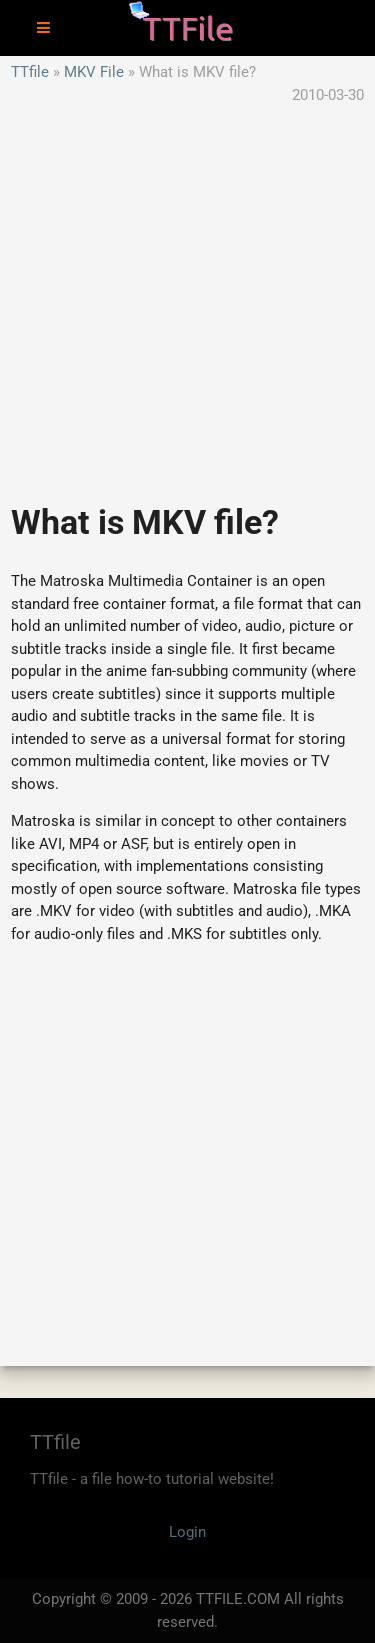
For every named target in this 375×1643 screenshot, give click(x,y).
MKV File (94, 72)
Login (187, 1532)
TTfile (30, 72)
